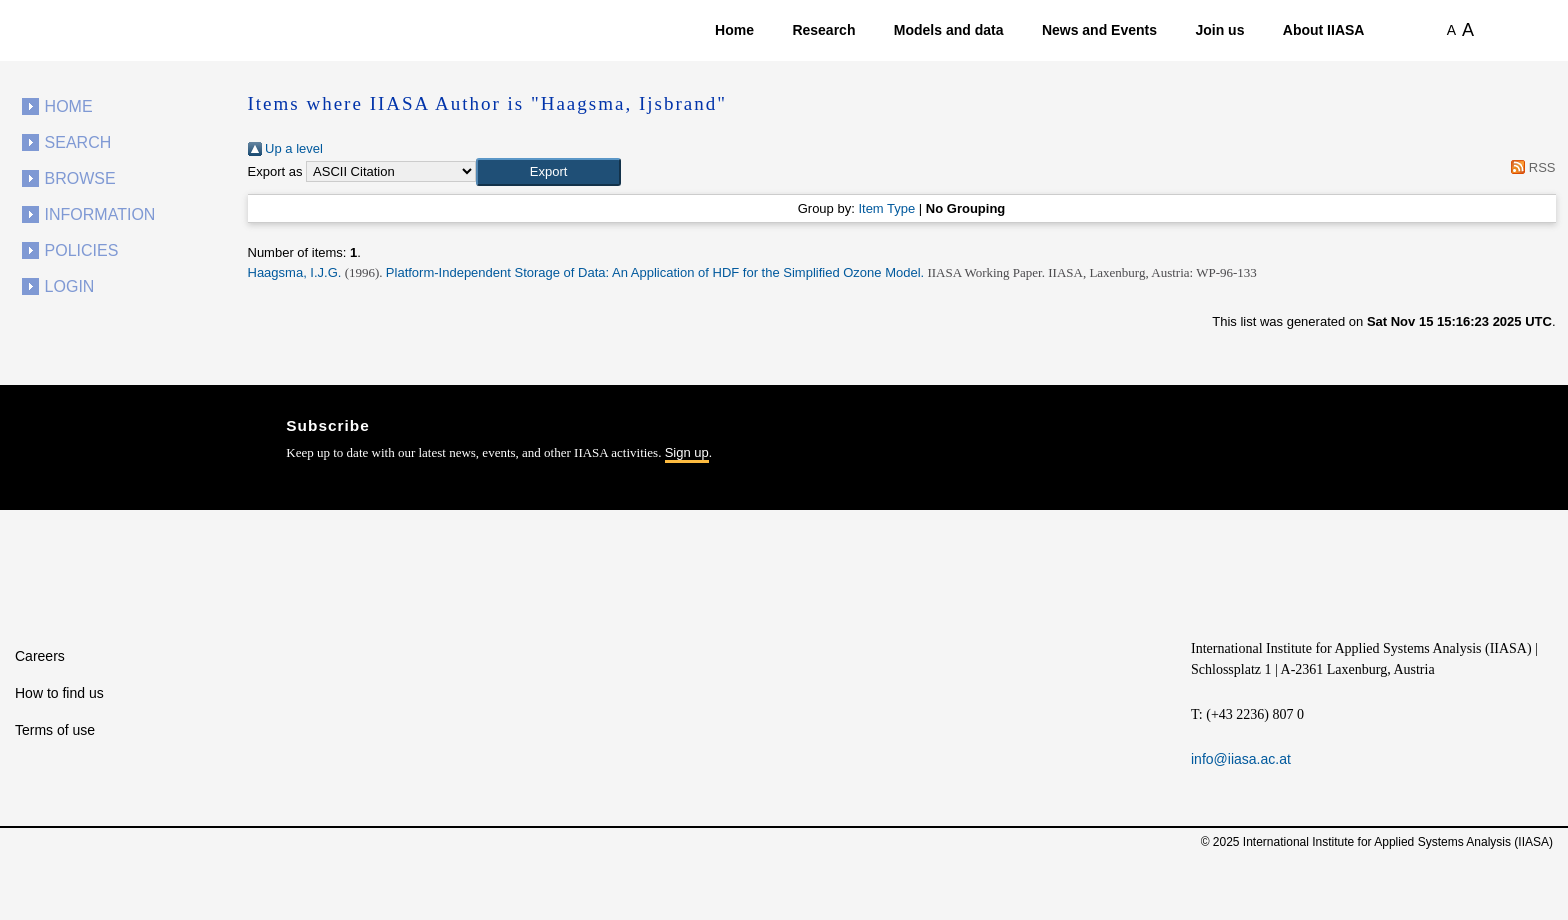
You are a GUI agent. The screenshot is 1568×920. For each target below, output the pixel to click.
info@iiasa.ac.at (1241, 759)
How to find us (59, 693)
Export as (275, 171)
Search (78, 142)
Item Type (886, 208)
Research (823, 30)
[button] (548, 172)
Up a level (285, 148)
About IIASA (1324, 30)
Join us (1219, 30)
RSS (1530, 167)
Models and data (949, 30)
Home (734, 30)
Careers (40, 656)
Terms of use (55, 730)
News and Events (1099, 30)
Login (70, 286)
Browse (80, 178)
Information (100, 214)
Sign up (687, 452)
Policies (82, 250)
